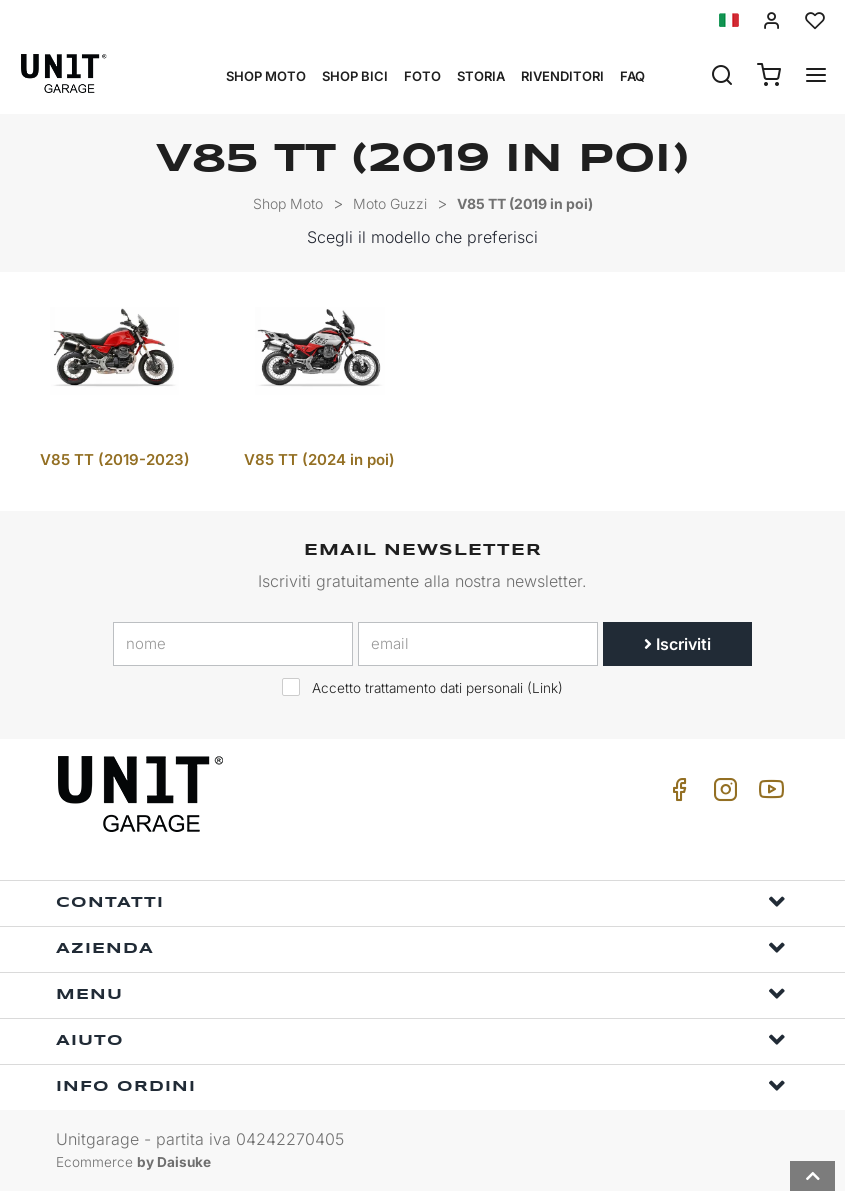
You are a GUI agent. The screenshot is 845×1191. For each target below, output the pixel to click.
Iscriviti (677, 644)
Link (545, 688)
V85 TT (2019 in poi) (525, 203)
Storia (481, 76)
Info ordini (421, 1085)
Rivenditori (562, 76)
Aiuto (421, 1039)
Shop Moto (266, 76)
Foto (422, 76)
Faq (632, 76)
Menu (421, 993)
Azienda (421, 947)
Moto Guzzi (390, 203)
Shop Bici (355, 76)
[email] (478, 644)
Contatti (421, 901)
